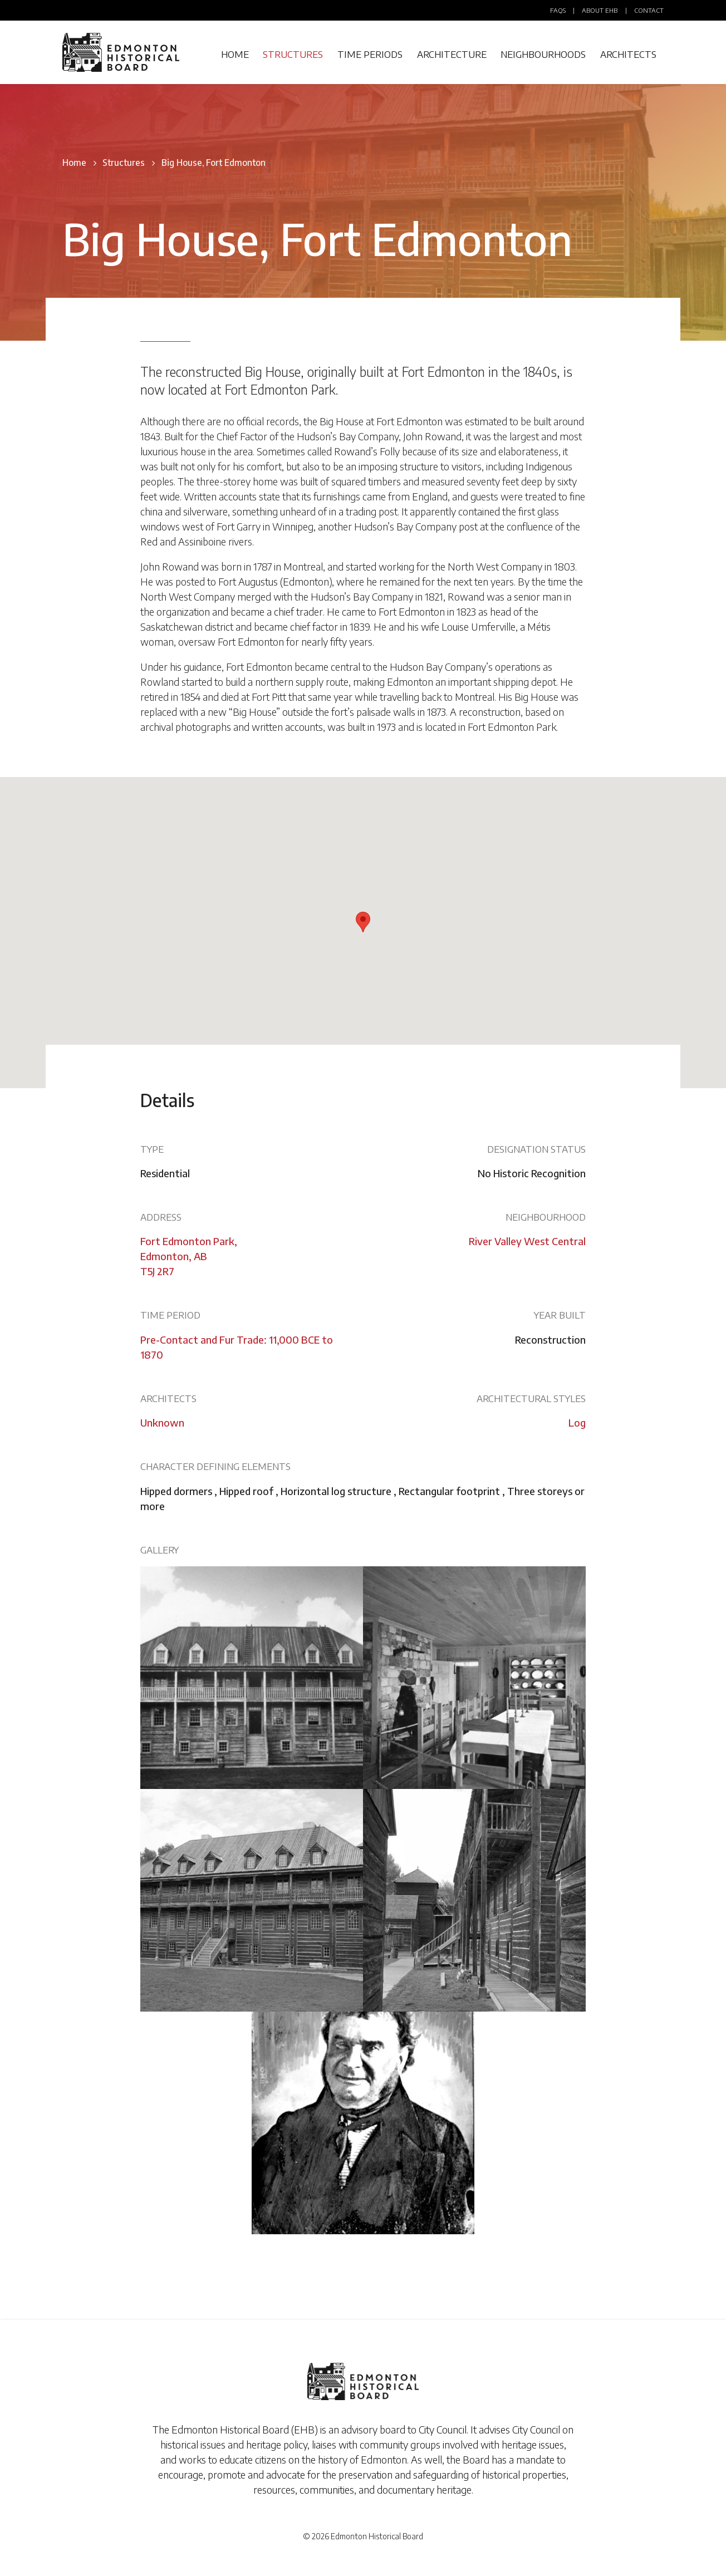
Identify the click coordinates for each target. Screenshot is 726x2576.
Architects (628, 54)
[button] (363, 922)
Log (577, 1422)
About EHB (599, 10)
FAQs (558, 10)
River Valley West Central (527, 1241)
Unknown (162, 1422)
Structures (293, 54)
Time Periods (370, 54)
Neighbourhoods (543, 54)
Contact (649, 10)
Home (235, 54)
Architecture (452, 54)
